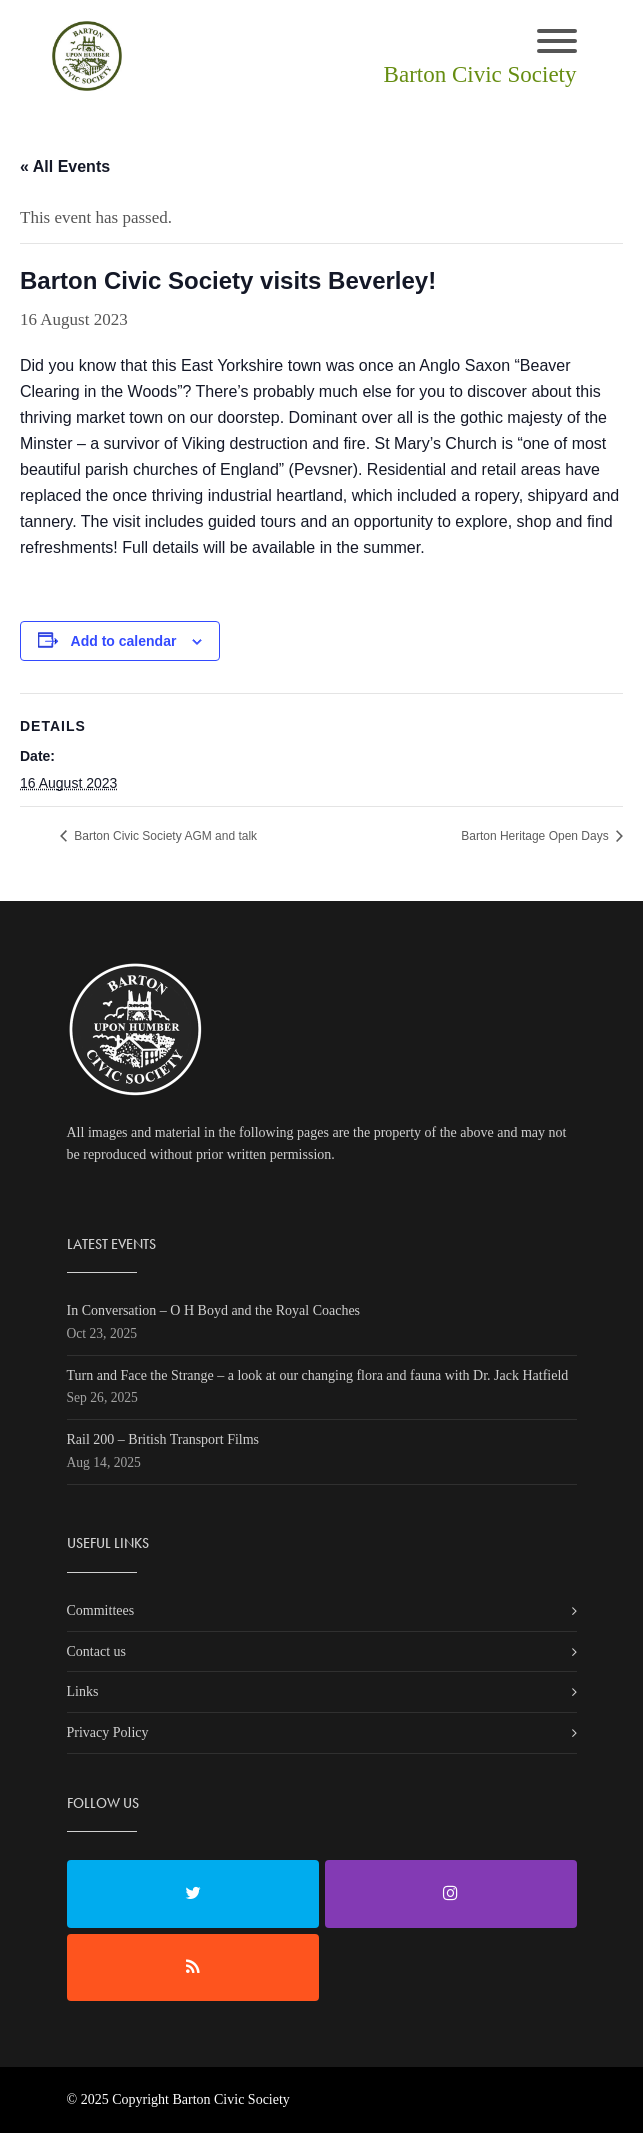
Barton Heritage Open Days (536, 836)
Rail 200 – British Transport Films (163, 1439)
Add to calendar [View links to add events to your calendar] (124, 641)
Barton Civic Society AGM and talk (164, 836)
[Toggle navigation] (557, 43)
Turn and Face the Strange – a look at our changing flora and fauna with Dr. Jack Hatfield (318, 1375)
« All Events (65, 166)
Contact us (97, 1651)
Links (83, 1691)
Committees (101, 1610)
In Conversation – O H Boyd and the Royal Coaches (214, 1310)
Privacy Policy (108, 1732)
